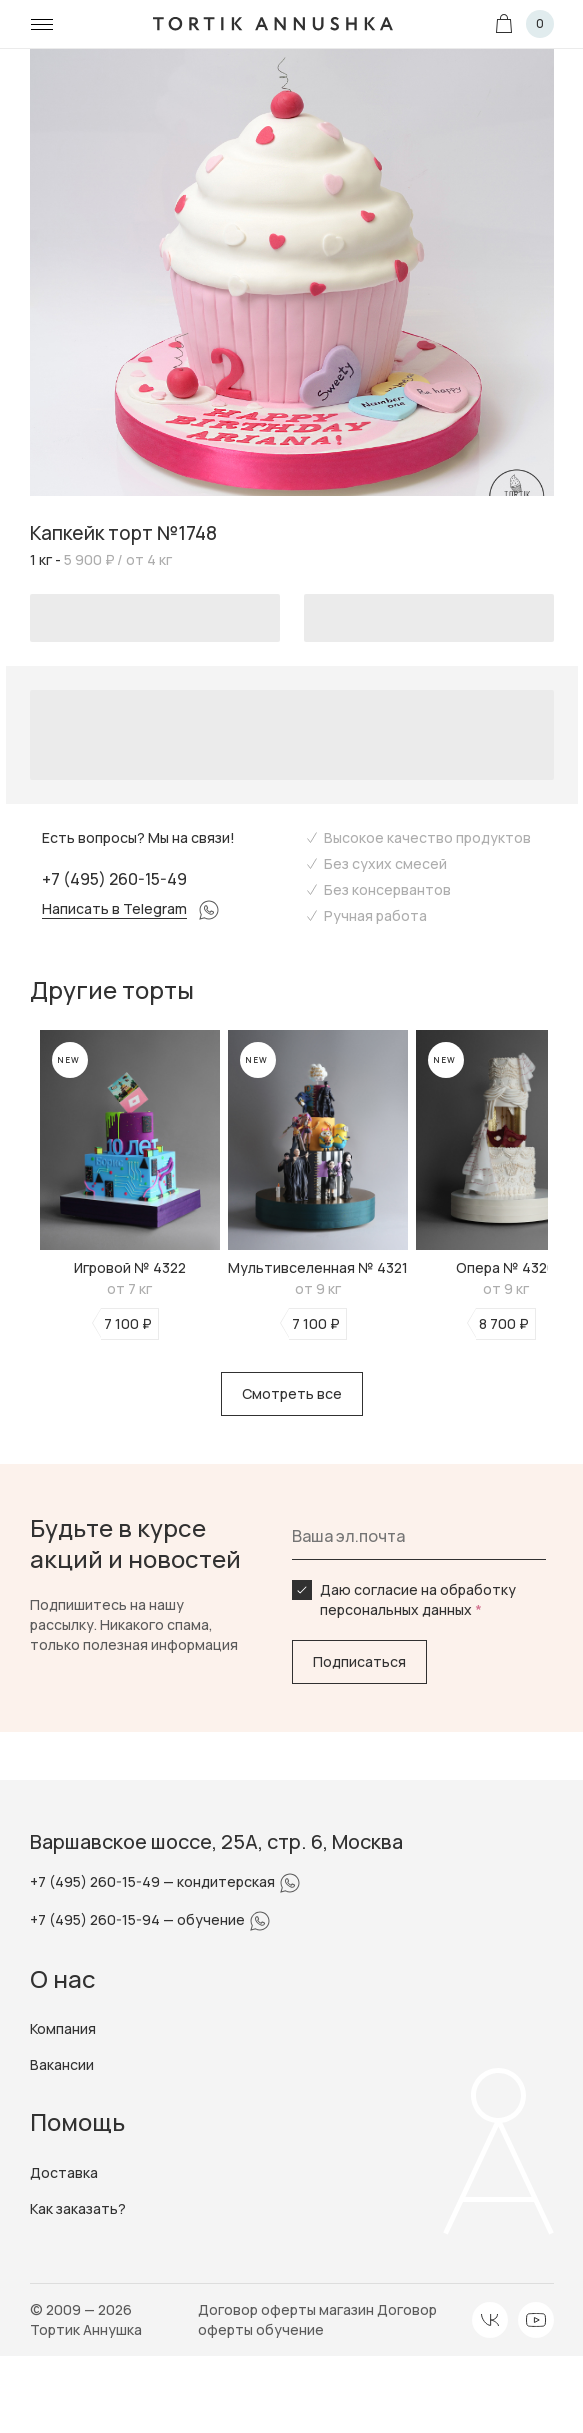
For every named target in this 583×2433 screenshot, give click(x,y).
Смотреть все (292, 1393)
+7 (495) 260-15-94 (96, 1919)
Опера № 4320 (506, 1267)
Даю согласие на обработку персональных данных (418, 1599)
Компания (63, 2028)
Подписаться (359, 1661)
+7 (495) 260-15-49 (114, 879)
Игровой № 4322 (130, 1267)
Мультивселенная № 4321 (318, 1267)
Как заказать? (78, 2208)
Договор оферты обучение (317, 2319)
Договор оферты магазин (287, 2309)
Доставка (64, 2172)
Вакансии (62, 2064)
